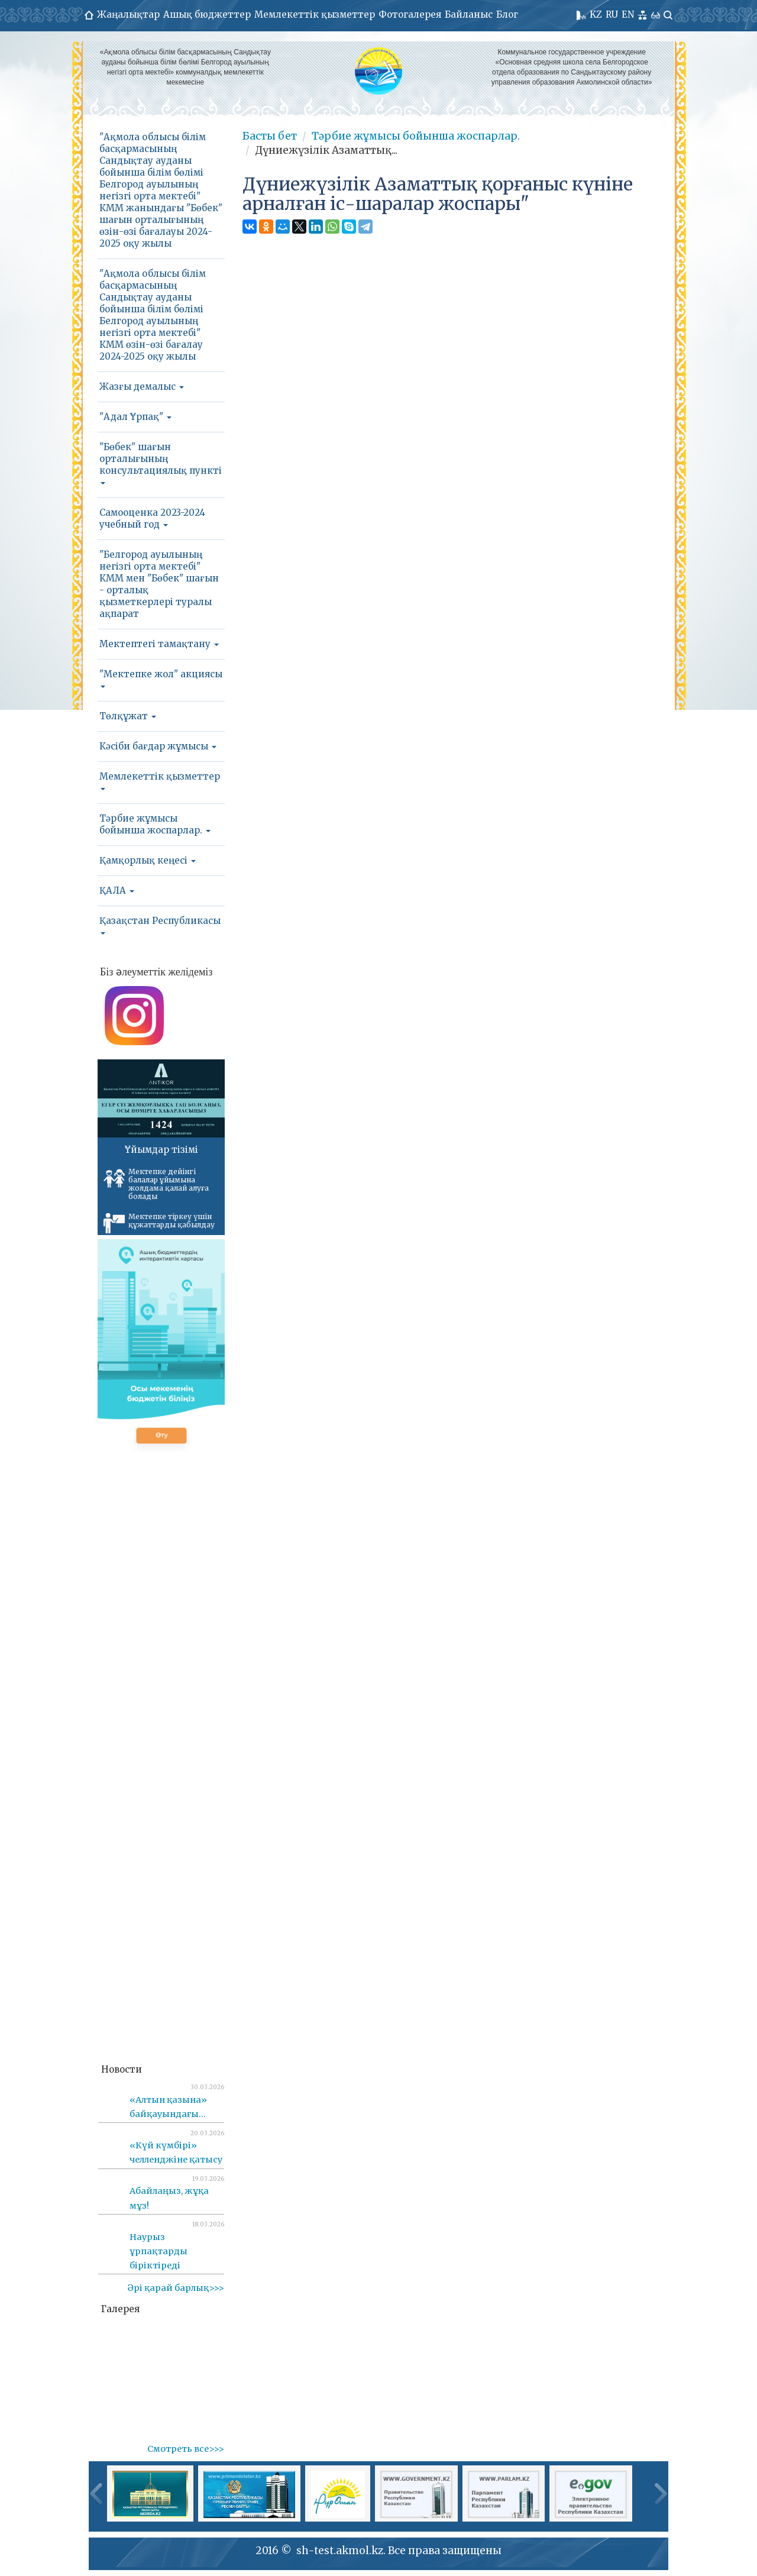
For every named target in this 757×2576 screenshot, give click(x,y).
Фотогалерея (409, 14)
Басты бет (269, 136)
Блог (507, 14)
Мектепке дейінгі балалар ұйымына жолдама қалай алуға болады (156, 1184)
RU (612, 14)
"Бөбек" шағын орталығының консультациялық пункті (160, 462)
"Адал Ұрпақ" (135, 416)
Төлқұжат (127, 716)
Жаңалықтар (128, 14)
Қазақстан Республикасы (160, 925)
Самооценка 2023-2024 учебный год (152, 518)
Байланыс (469, 14)
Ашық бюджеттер (207, 14)
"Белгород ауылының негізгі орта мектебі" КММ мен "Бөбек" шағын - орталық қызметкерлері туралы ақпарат (159, 584)
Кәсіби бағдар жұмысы (157, 746)
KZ (596, 14)
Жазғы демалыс (141, 386)
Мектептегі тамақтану (159, 643)
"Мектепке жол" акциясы (160, 678)
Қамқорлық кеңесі (147, 860)
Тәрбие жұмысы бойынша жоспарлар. (155, 824)
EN (628, 14)
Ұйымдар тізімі (161, 1149)
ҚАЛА (116, 890)
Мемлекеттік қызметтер (314, 14)
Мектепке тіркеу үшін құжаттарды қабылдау (159, 1223)
